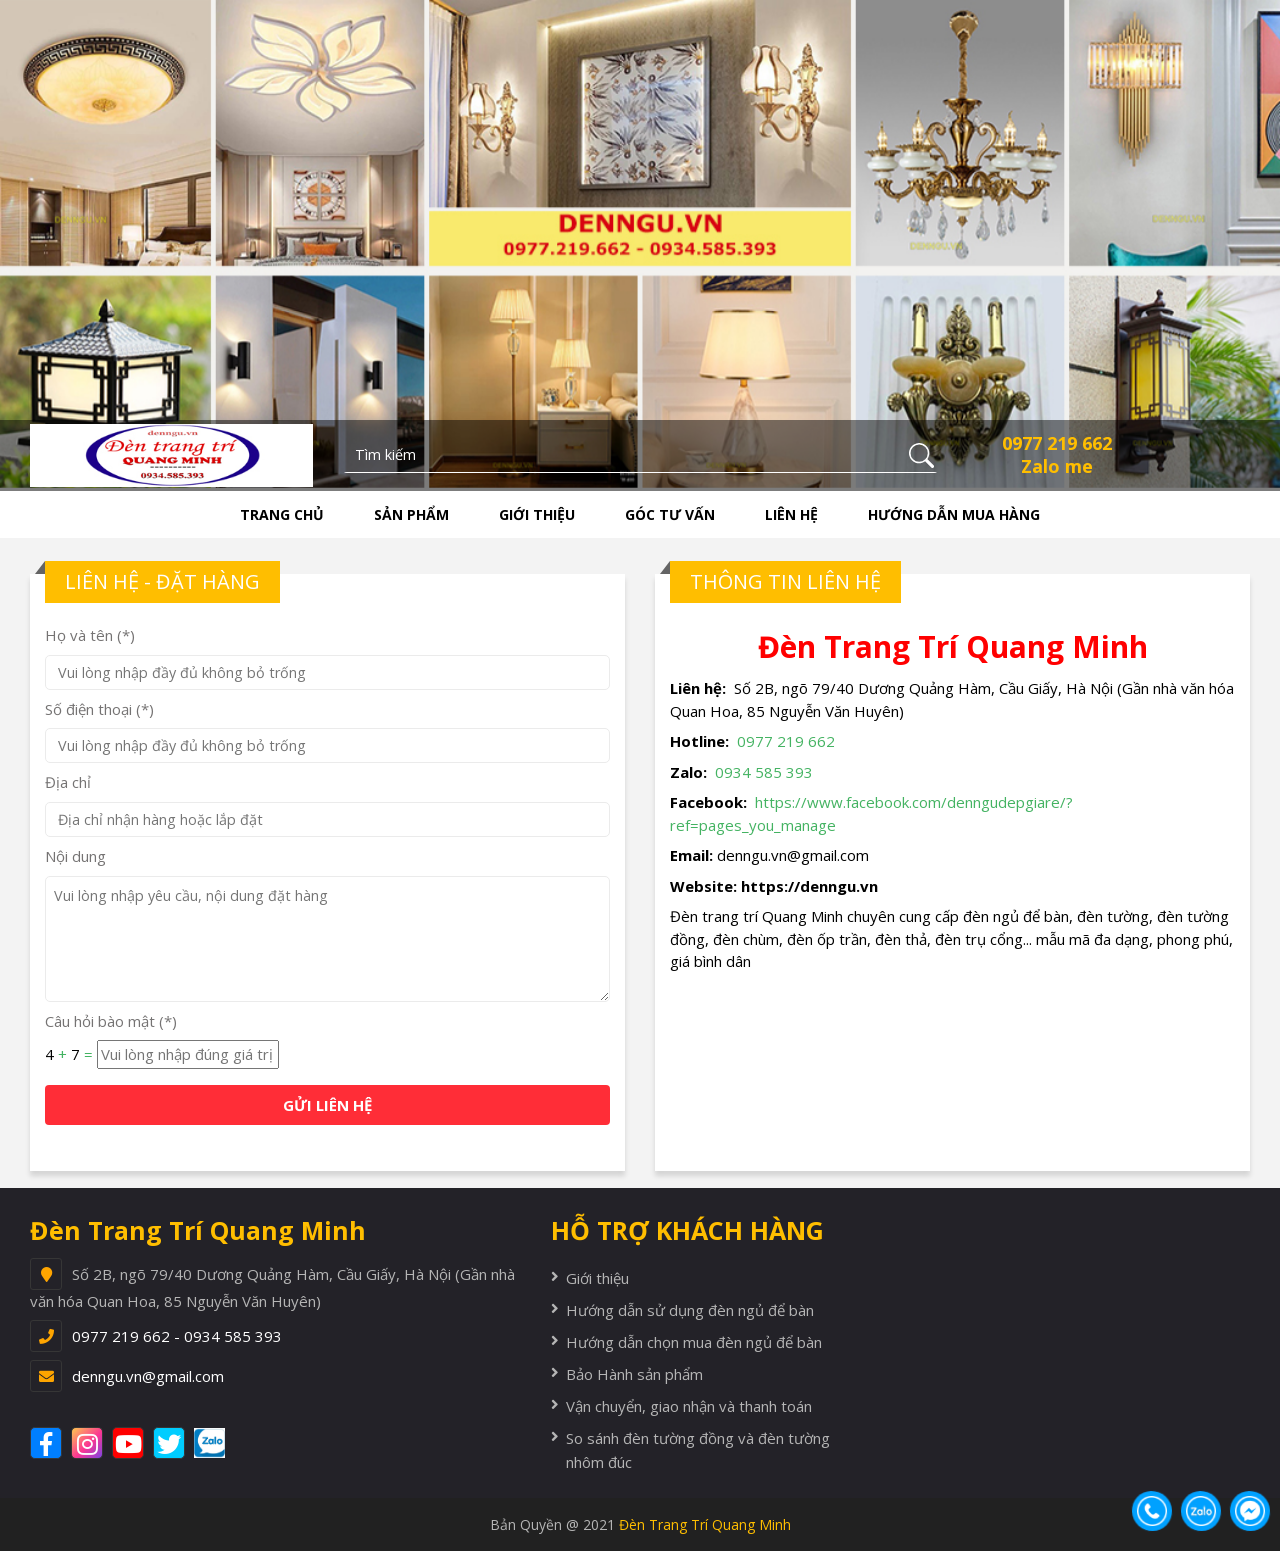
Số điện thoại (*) (99, 709)
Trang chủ (282, 514)
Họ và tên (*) (90, 635)
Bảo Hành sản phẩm (634, 1374)
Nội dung (75, 856)
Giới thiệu (537, 514)
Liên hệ (791, 514)
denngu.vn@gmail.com (148, 1376)
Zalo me (1057, 466)
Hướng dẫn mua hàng (954, 514)
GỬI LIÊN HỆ (327, 1105)
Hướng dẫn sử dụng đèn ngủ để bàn (690, 1310)
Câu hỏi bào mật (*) (111, 1021)
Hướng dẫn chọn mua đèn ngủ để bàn (694, 1342)
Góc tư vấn (670, 514)
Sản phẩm (411, 514)
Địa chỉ (68, 782)
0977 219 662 (1057, 443)
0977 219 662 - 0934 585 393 (177, 1336)
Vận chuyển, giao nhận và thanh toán (689, 1406)
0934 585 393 (764, 772)
